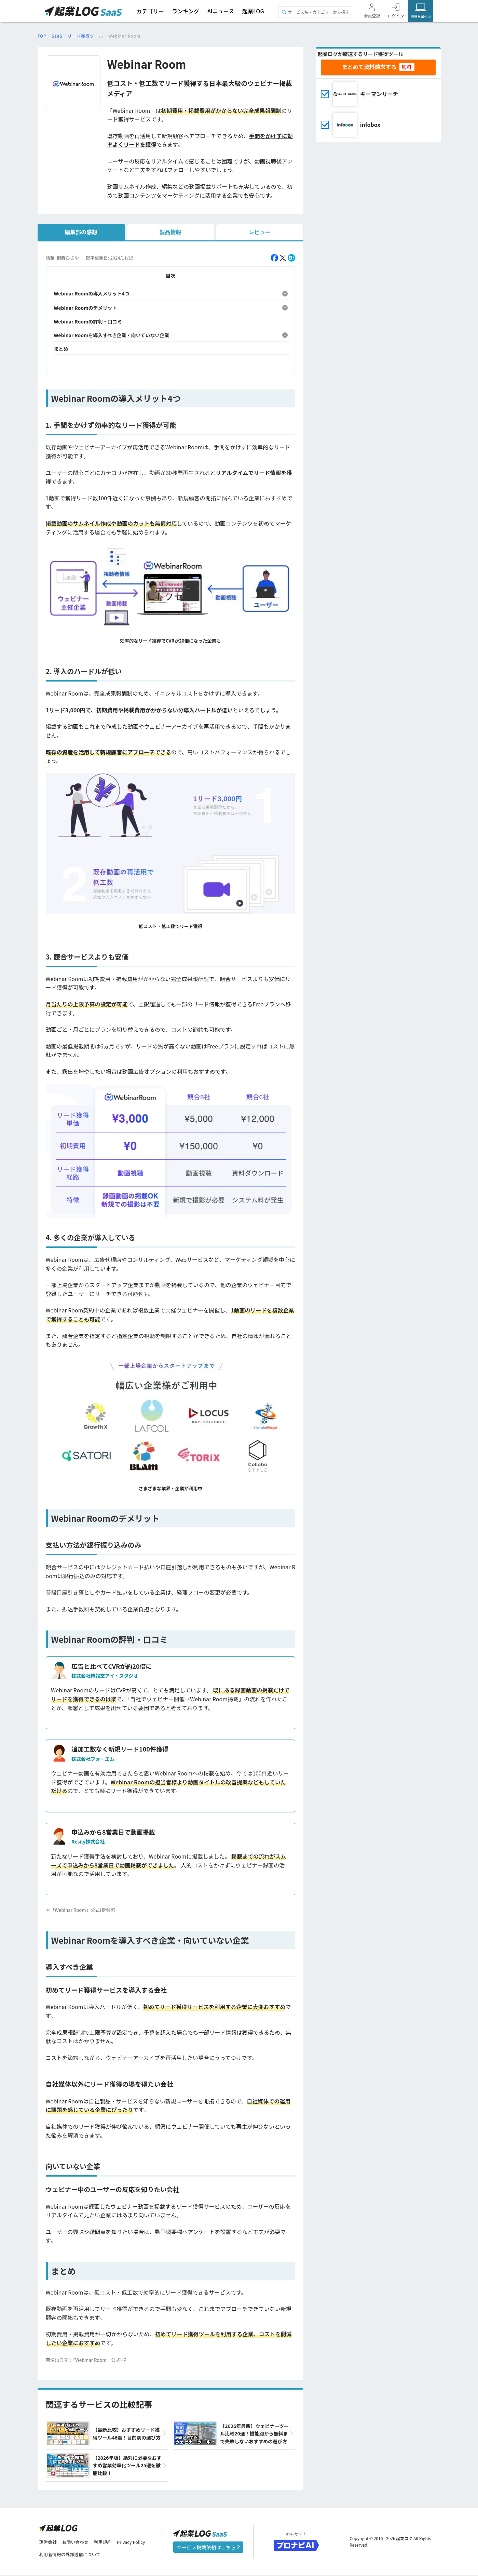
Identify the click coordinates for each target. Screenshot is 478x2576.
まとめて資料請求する (369, 67)
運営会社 (48, 2542)
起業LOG (253, 11)
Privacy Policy (138, 2542)
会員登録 (372, 15)
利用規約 (107, 2542)
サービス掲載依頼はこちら (208, 2547)
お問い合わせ (78, 2542)
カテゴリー (150, 11)
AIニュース (220, 11)
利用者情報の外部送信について (72, 2555)
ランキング (185, 11)
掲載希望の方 (420, 15)
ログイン (395, 15)
